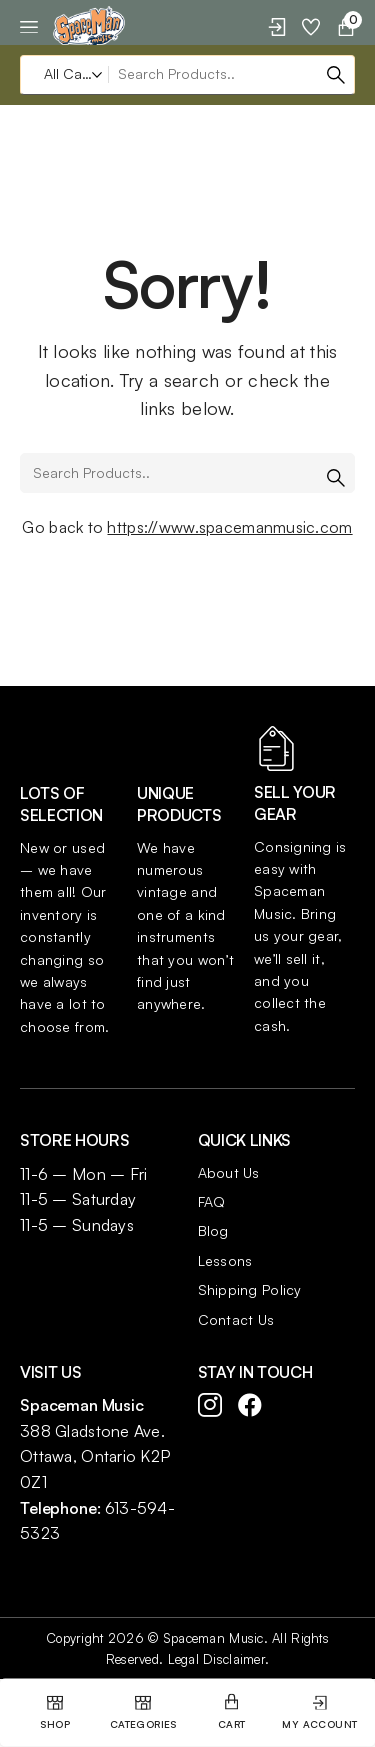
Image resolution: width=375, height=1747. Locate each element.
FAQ (212, 1201)
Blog (213, 1230)
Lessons (225, 1260)
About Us (229, 1172)
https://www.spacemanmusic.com (229, 527)
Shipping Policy (250, 1289)
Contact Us (236, 1319)
